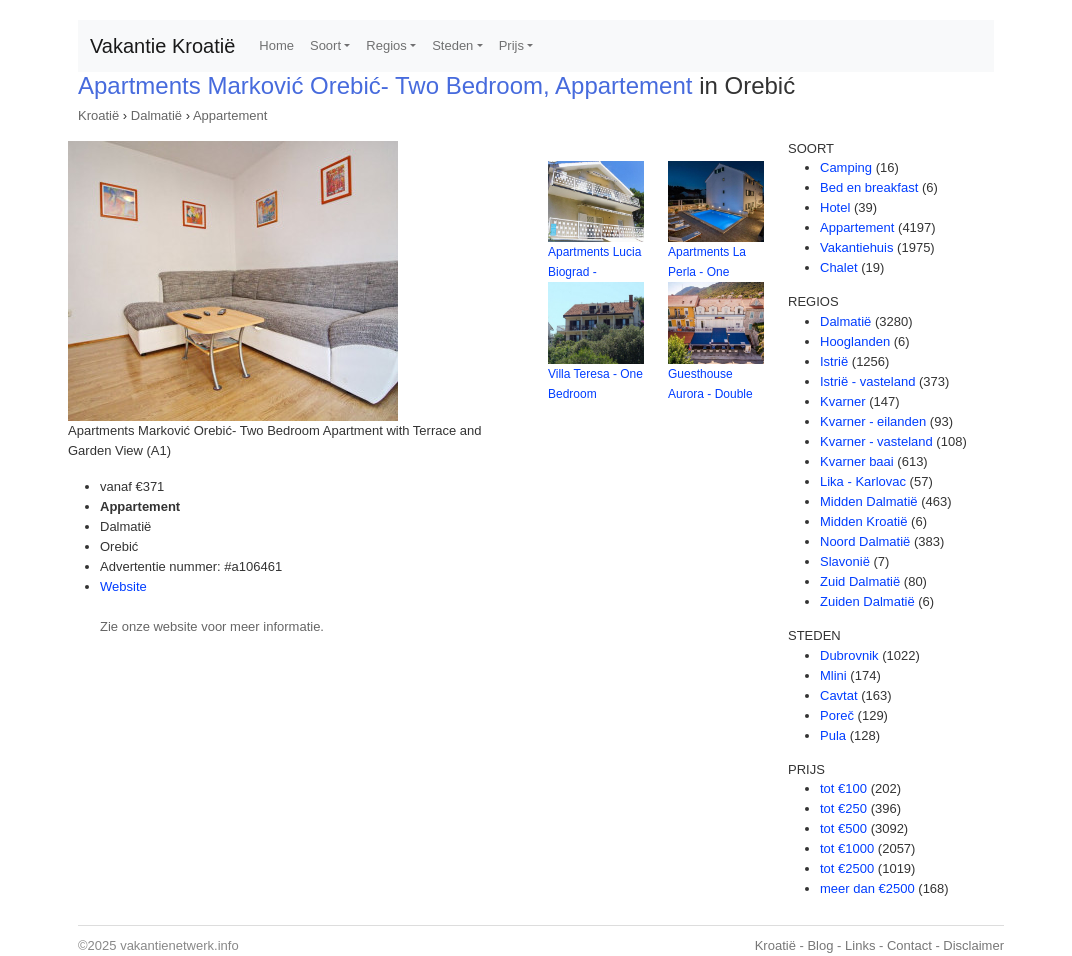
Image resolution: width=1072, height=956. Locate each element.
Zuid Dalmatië (860, 581)
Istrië (834, 361)
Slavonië (845, 561)
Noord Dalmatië (865, 541)
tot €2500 (847, 868)
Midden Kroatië (863, 521)
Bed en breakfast (869, 187)
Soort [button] (325, 45)
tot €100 (843, 788)
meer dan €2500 (867, 888)
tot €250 (843, 808)
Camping (846, 167)
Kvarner (843, 401)
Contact (909, 945)
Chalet (839, 267)
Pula (833, 735)
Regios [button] (386, 45)
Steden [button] (452, 45)
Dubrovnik (849, 655)
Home (276, 45)
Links (860, 945)
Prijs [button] (511, 45)
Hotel (835, 207)
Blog (820, 945)
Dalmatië (156, 115)
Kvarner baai (857, 461)
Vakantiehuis (856, 247)
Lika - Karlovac (863, 481)
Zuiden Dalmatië (867, 601)
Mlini (833, 675)
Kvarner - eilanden (873, 421)
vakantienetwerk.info (179, 945)
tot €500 (843, 828)
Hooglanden (855, 341)
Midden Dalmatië (869, 501)
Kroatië (98, 115)
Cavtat (839, 695)
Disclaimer (973, 945)
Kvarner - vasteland (876, 441)
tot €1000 (847, 848)
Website (123, 586)
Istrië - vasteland (867, 381)
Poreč (837, 715)
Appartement (230, 115)
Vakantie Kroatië (162, 46)
